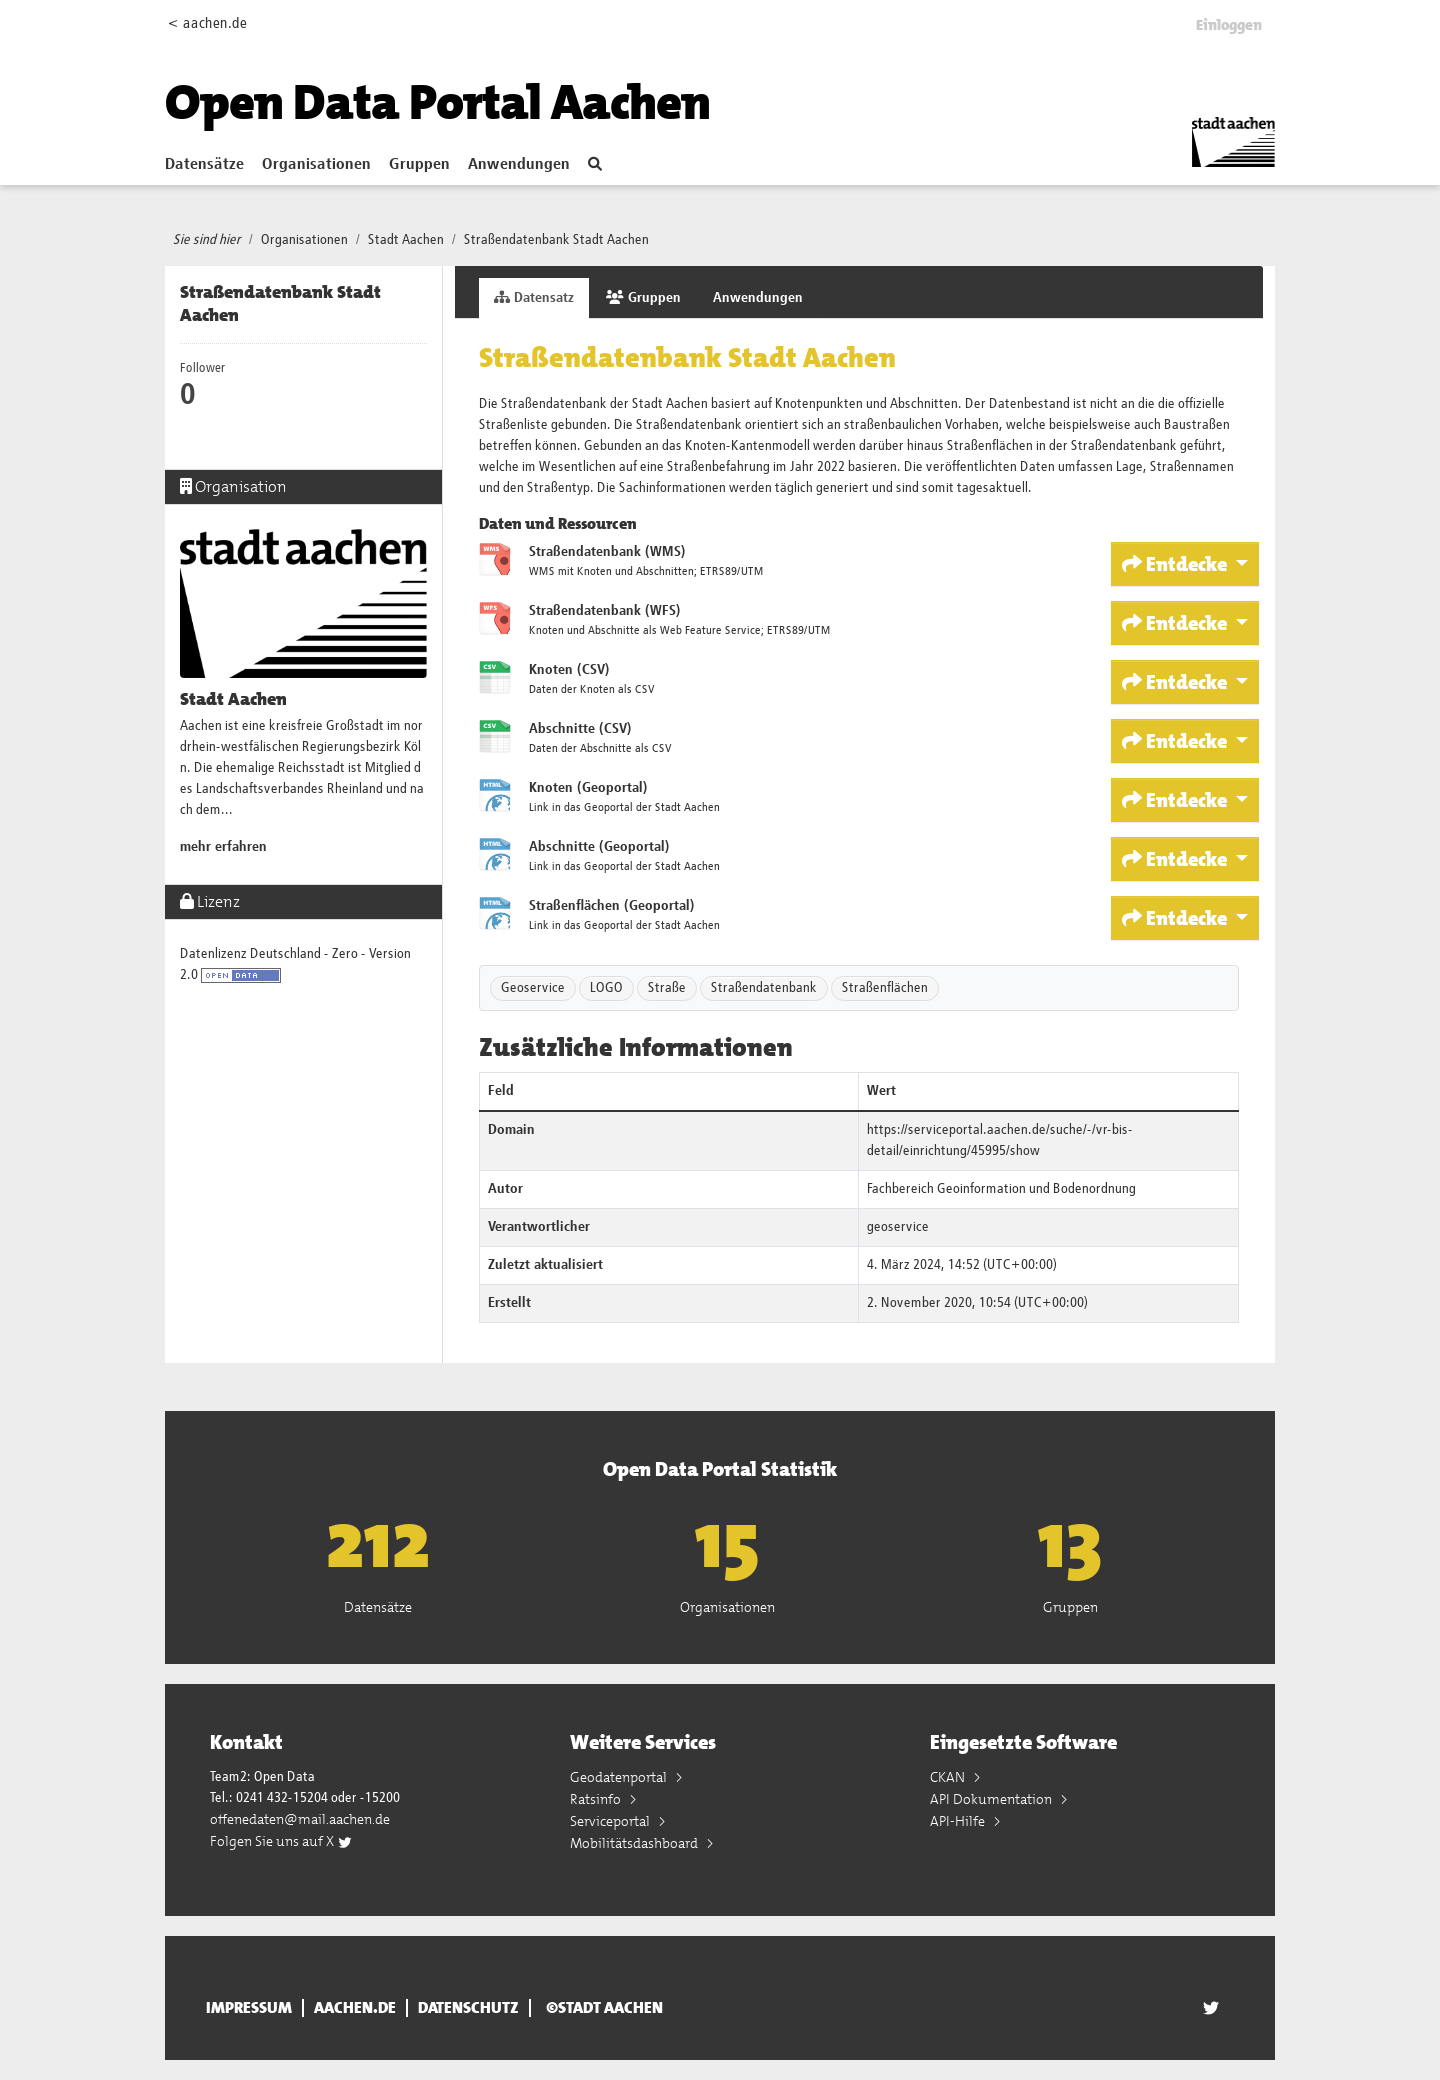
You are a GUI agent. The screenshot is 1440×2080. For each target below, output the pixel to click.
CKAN (949, 1777)
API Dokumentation (992, 1799)
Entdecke (1176, 564)
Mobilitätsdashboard (635, 1843)
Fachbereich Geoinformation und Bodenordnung (1001, 1189)
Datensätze (204, 165)
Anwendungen (519, 165)
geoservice (898, 1227)
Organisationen (316, 165)
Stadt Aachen (406, 240)
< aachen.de (207, 23)
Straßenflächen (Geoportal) (612, 906)
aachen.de (355, 2008)
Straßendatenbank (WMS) (607, 552)
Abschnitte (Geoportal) (599, 847)
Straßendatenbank (764, 988)
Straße (667, 988)
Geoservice (533, 988)
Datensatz (534, 297)
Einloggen (1229, 25)
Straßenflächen (885, 988)
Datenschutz (468, 2008)
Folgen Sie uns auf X (281, 1841)
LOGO (606, 988)
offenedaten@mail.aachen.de (300, 1819)
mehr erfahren (223, 847)
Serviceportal (611, 1821)
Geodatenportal (620, 1777)
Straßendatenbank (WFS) (605, 611)
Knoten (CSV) (569, 670)
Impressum (249, 2008)
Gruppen (419, 165)
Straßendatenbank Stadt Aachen (556, 240)
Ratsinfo (597, 1799)
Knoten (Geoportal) (588, 788)
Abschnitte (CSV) (580, 729)
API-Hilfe (959, 1821)
